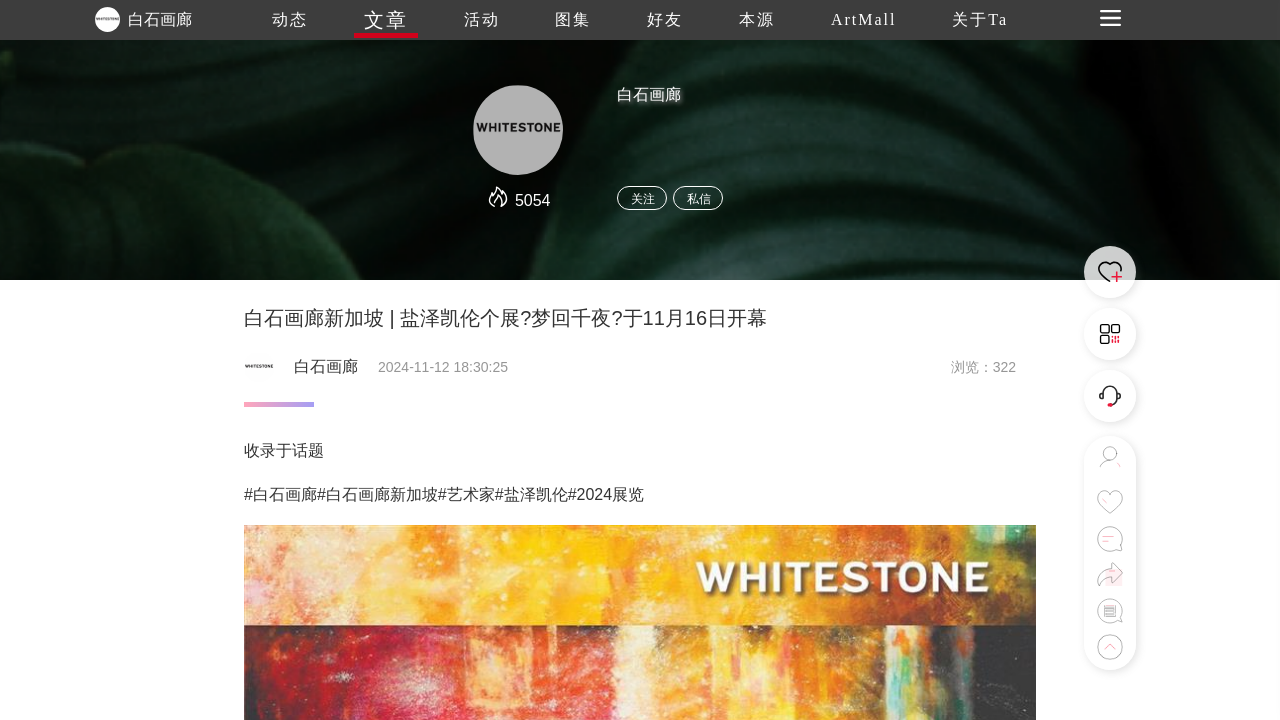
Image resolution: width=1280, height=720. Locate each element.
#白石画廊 (280, 494)
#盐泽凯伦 (531, 494)
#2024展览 (606, 494)
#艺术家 (466, 494)
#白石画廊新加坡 (377, 494)
